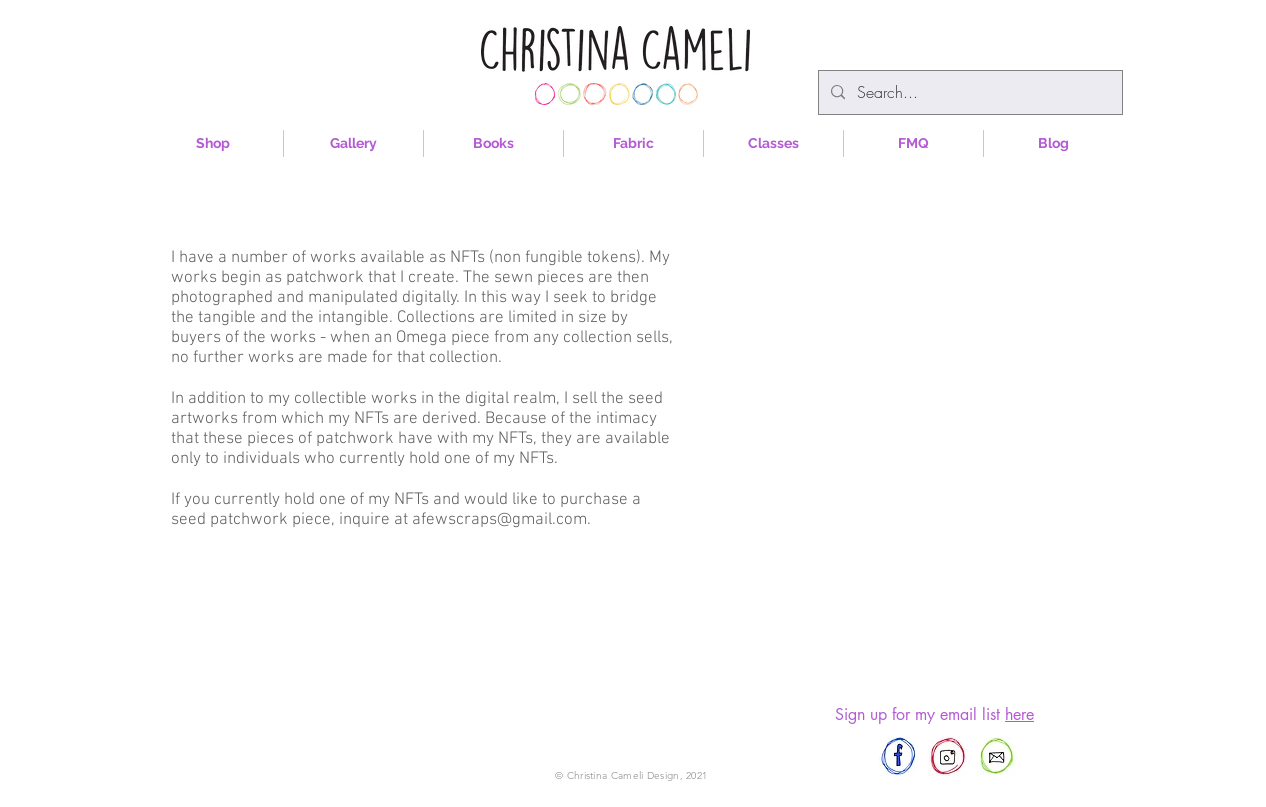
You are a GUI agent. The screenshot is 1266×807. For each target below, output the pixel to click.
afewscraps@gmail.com (499, 520)
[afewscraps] (898, 756)
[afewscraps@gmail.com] (996, 756)
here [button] (1019, 714)
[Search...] (968, 92)
